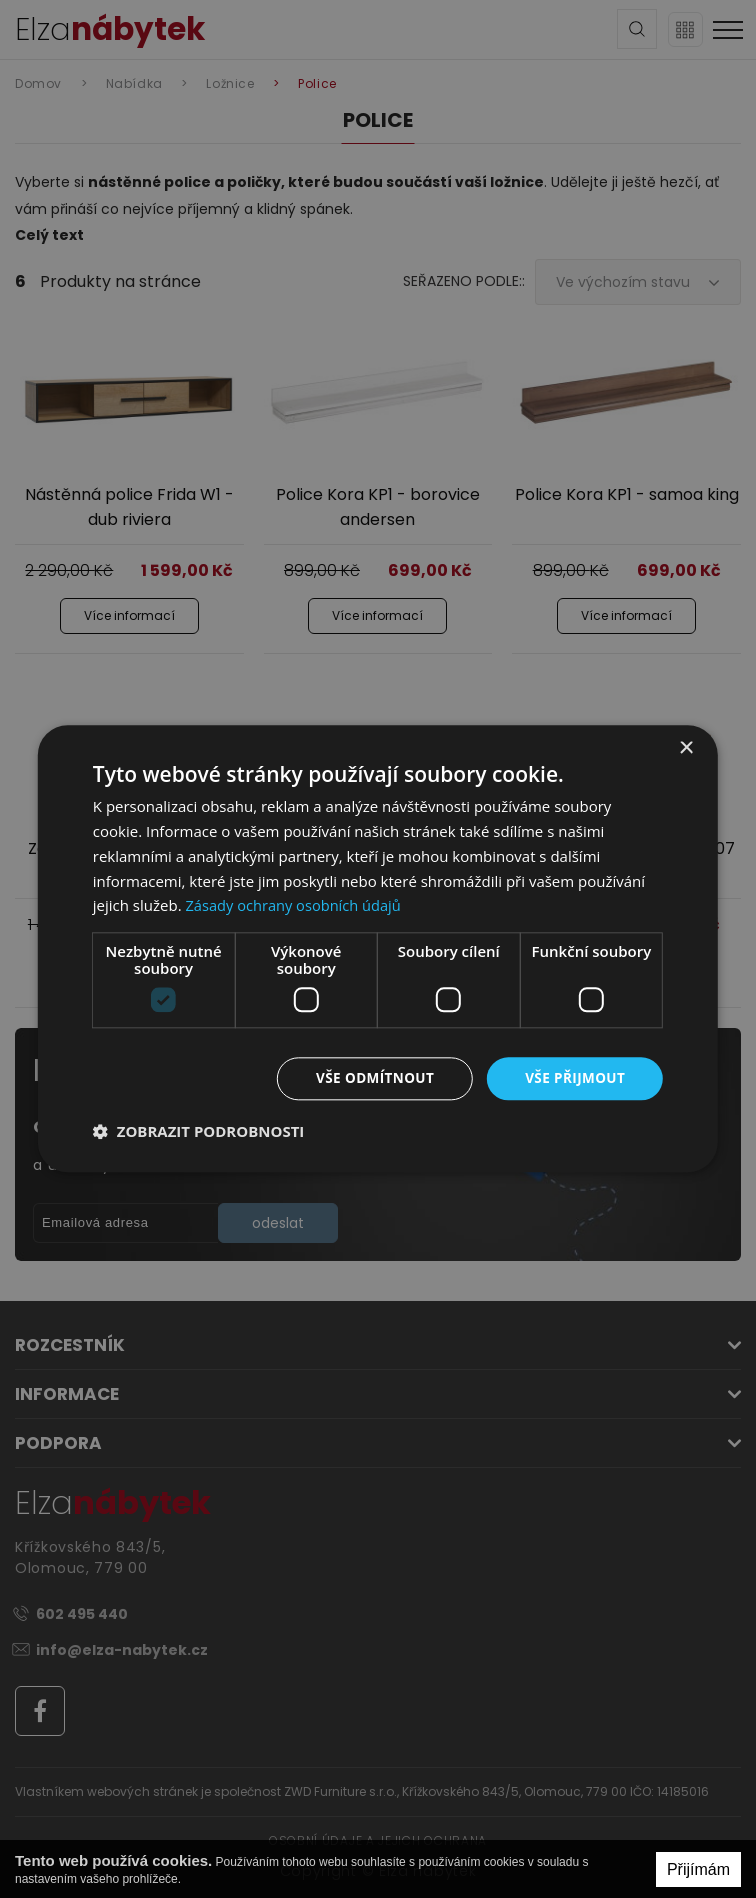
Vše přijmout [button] (573, 1078)
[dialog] (378, 949)
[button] (199, 1132)
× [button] (685, 748)
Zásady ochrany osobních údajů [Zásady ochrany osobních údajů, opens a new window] (295, 905)
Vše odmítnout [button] (370, 1078)
